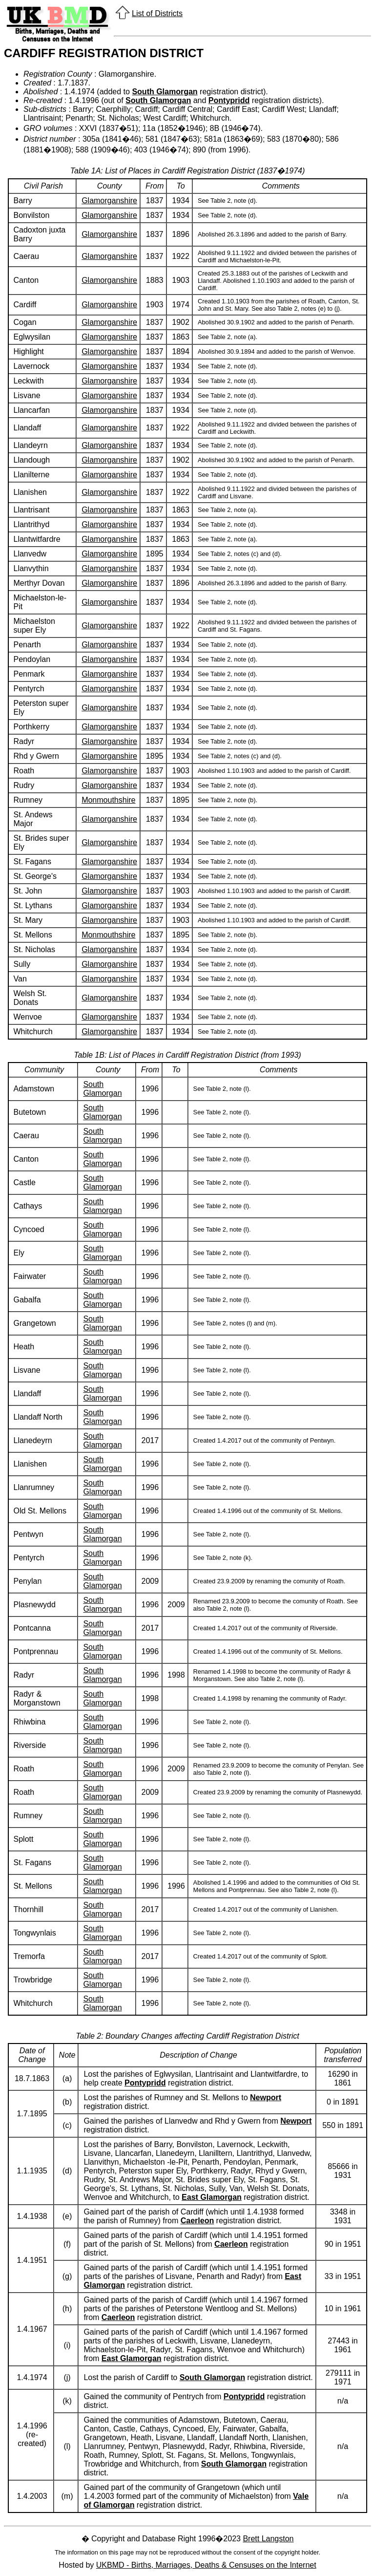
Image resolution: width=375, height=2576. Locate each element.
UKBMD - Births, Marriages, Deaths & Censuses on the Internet (206, 2565)
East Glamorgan (212, 2197)
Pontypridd (229, 100)
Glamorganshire (109, 200)
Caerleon (197, 2220)
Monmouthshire (108, 800)
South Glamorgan (164, 91)
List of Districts (157, 13)
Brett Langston (268, 2538)
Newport (265, 2097)
